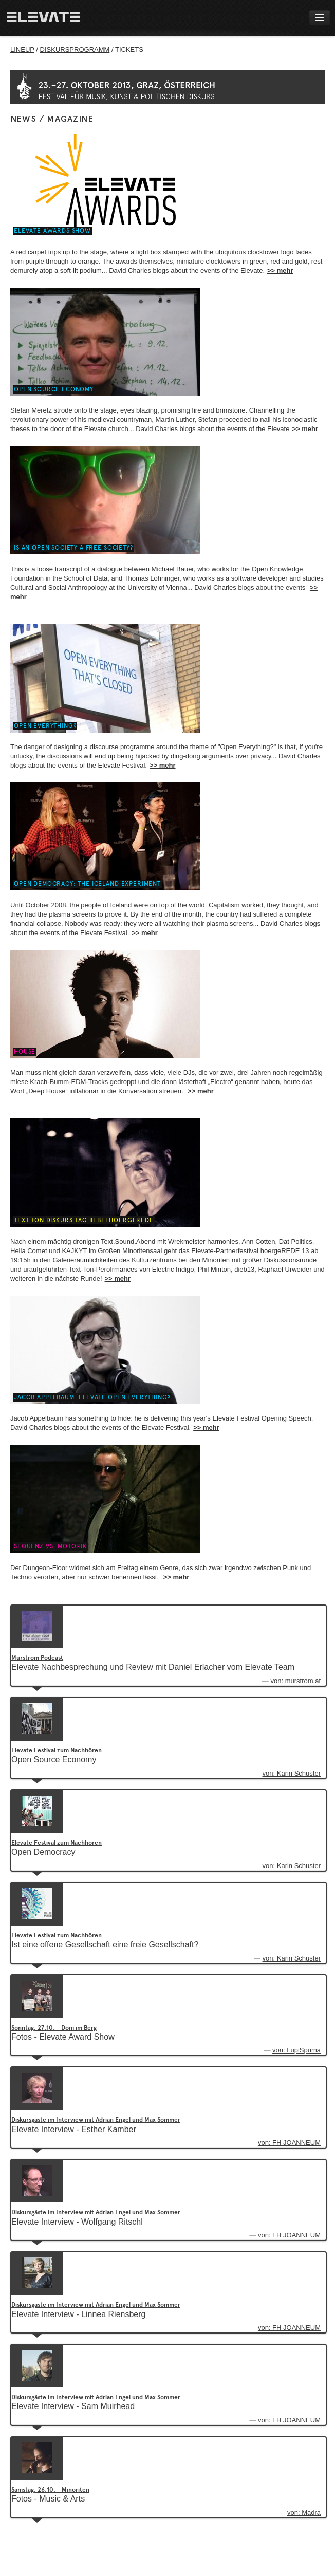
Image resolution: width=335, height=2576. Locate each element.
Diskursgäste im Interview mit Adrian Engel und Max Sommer (95, 2119)
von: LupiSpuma (296, 2050)
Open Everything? (45, 726)
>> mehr (280, 270)
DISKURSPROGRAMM (75, 49)
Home (43, 18)
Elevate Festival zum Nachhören (56, 1750)
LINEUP (22, 49)
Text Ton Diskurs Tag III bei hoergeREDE (84, 1220)
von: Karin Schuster (292, 1773)
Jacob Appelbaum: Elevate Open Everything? (92, 1397)
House (24, 1051)
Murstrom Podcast (37, 1658)
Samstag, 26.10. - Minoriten (50, 2489)
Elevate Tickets (286, 103)
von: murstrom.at (295, 1681)
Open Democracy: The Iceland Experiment (87, 883)
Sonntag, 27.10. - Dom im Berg (54, 2027)
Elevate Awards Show (52, 230)
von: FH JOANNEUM (289, 2142)
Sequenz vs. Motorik (50, 1546)
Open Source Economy (54, 389)
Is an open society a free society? (73, 547)
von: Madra (304, 2512)
